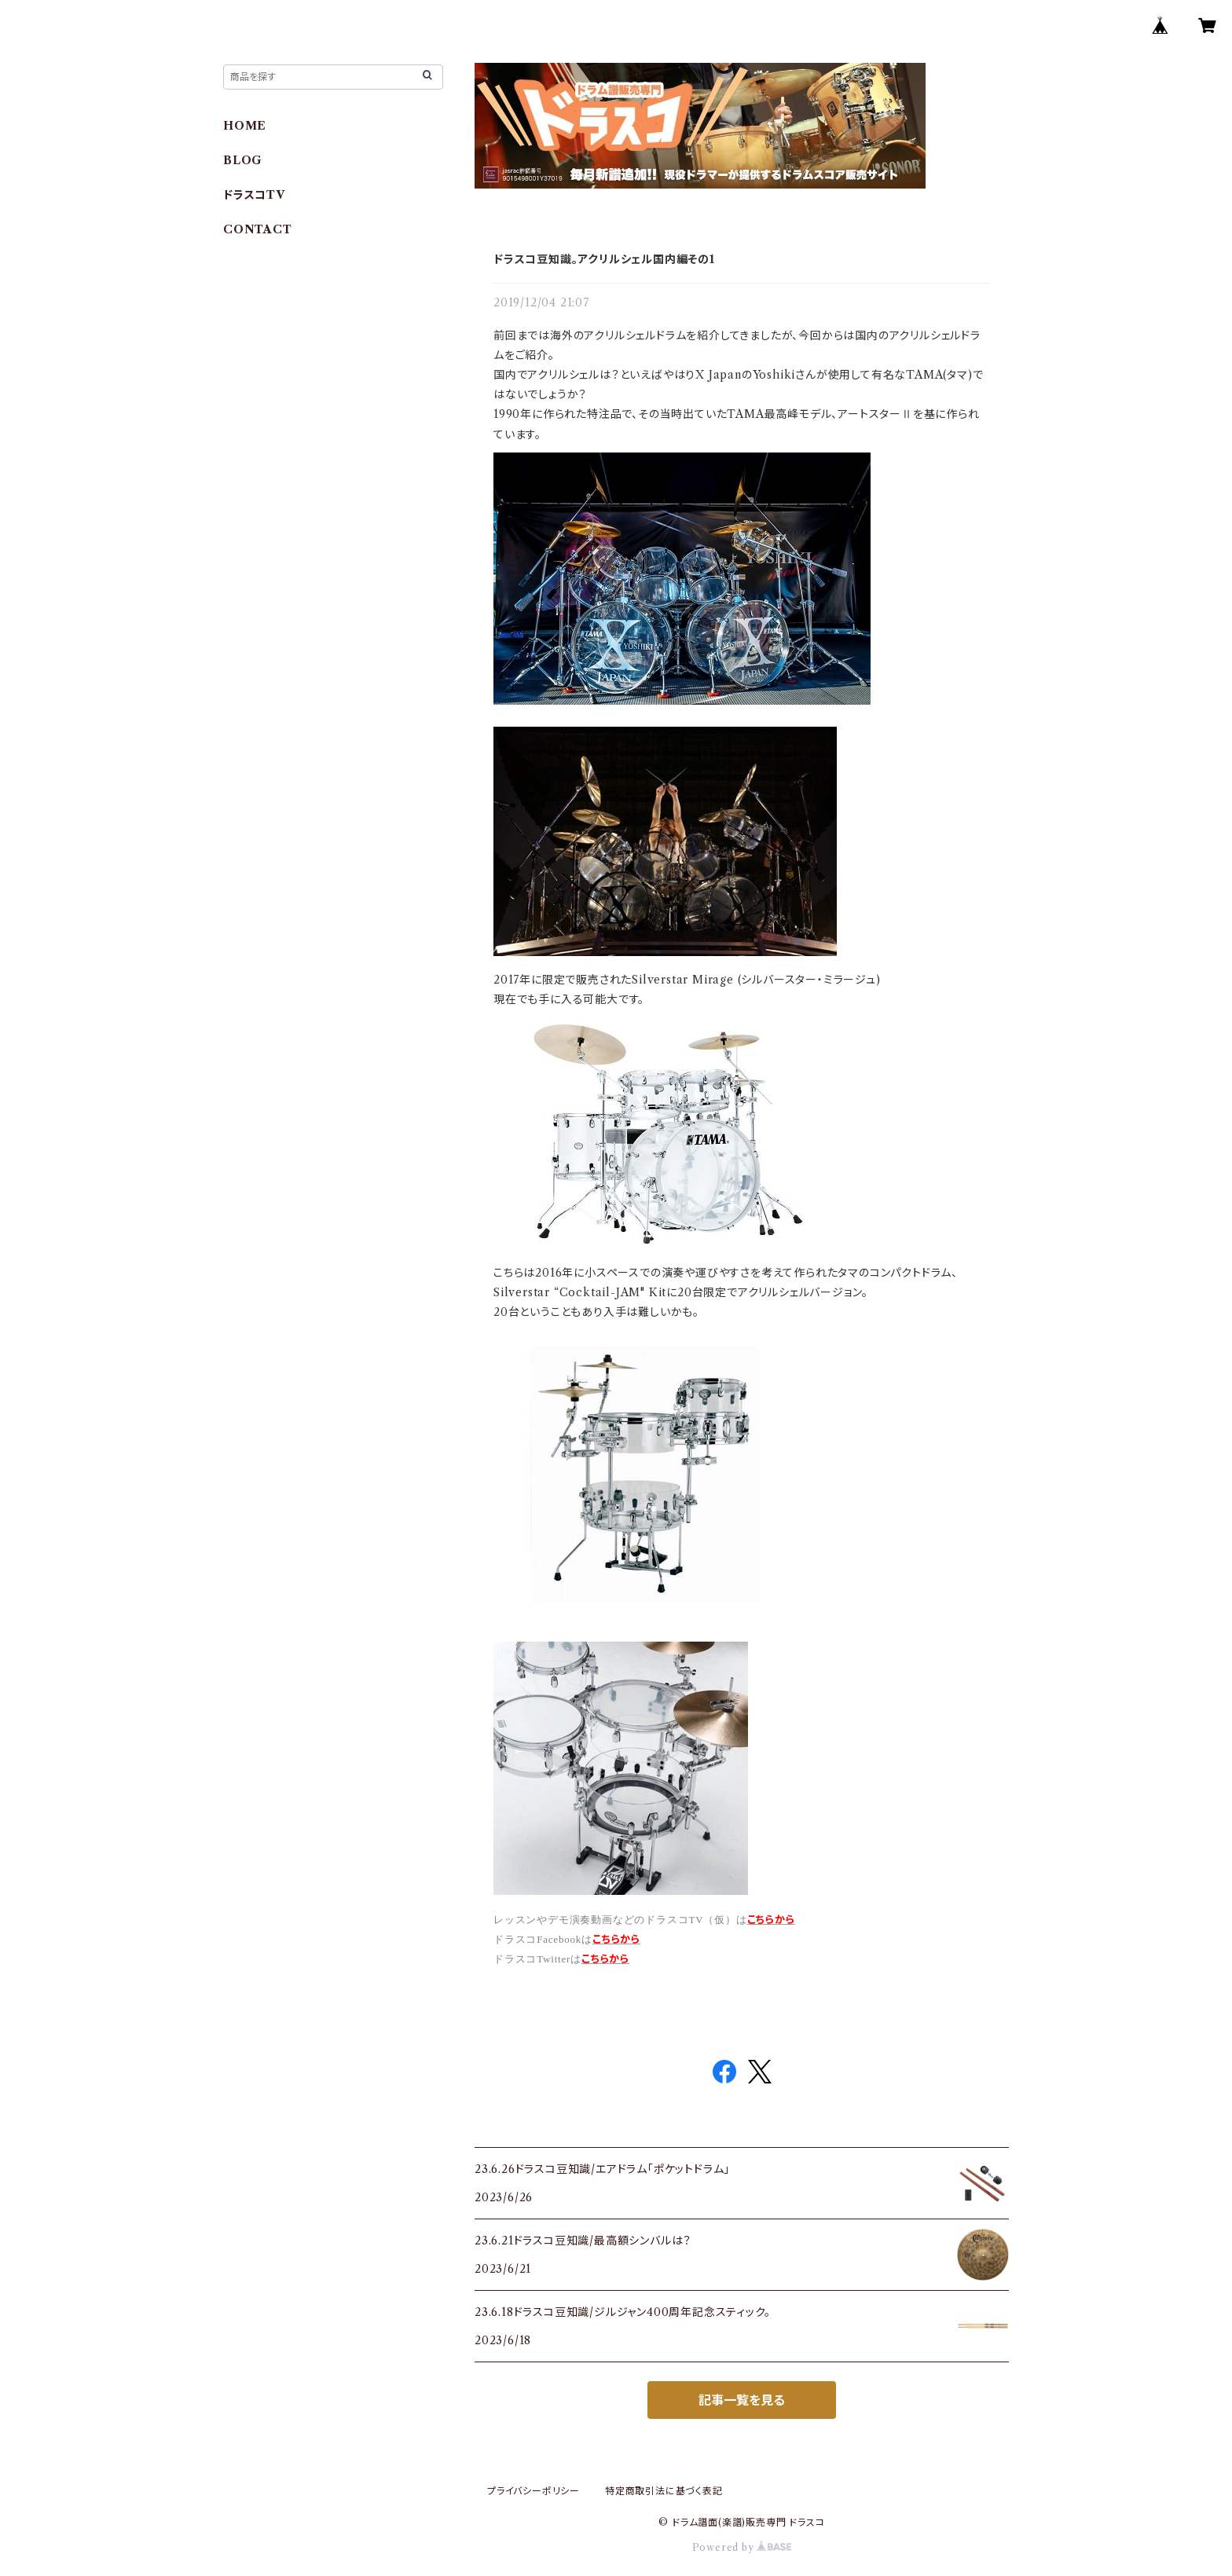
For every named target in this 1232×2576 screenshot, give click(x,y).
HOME (244, 126)
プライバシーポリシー (533, 2491)
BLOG (242, 160)
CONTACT (257, 229)
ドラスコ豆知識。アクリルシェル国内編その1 (604, 259)
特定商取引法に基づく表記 (664, 2491)
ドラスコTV (254, 195)
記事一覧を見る (741, 2400)
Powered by (742, 2547)
